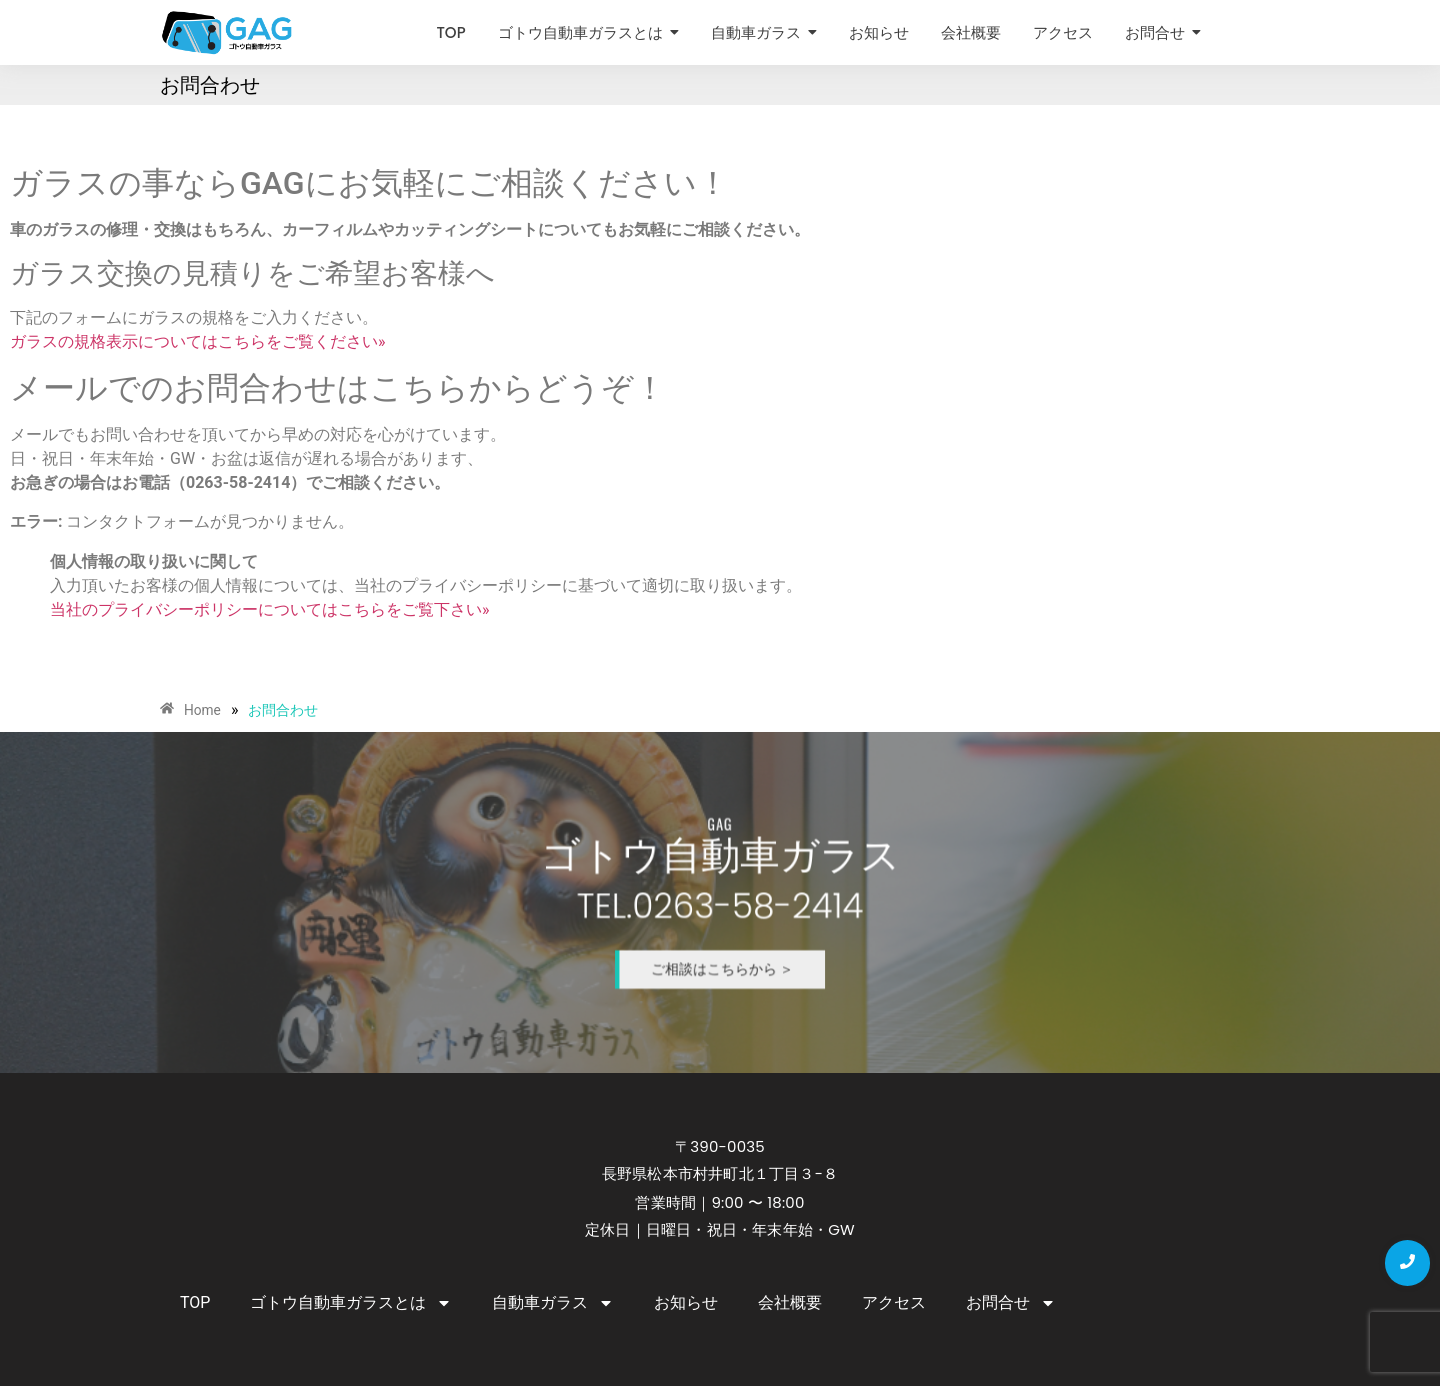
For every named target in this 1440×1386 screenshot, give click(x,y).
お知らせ (686, 1302)
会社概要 (790, 1302)
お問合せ (1011, 1303)
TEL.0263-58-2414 (720, 905)
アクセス (894, 1302)
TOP (195, 1302)
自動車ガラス (553, 1303)
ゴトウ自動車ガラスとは (351, 1303)
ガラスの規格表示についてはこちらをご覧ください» (198, 341)
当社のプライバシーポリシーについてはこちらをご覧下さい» (270, 609)
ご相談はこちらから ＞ (721, 944)
